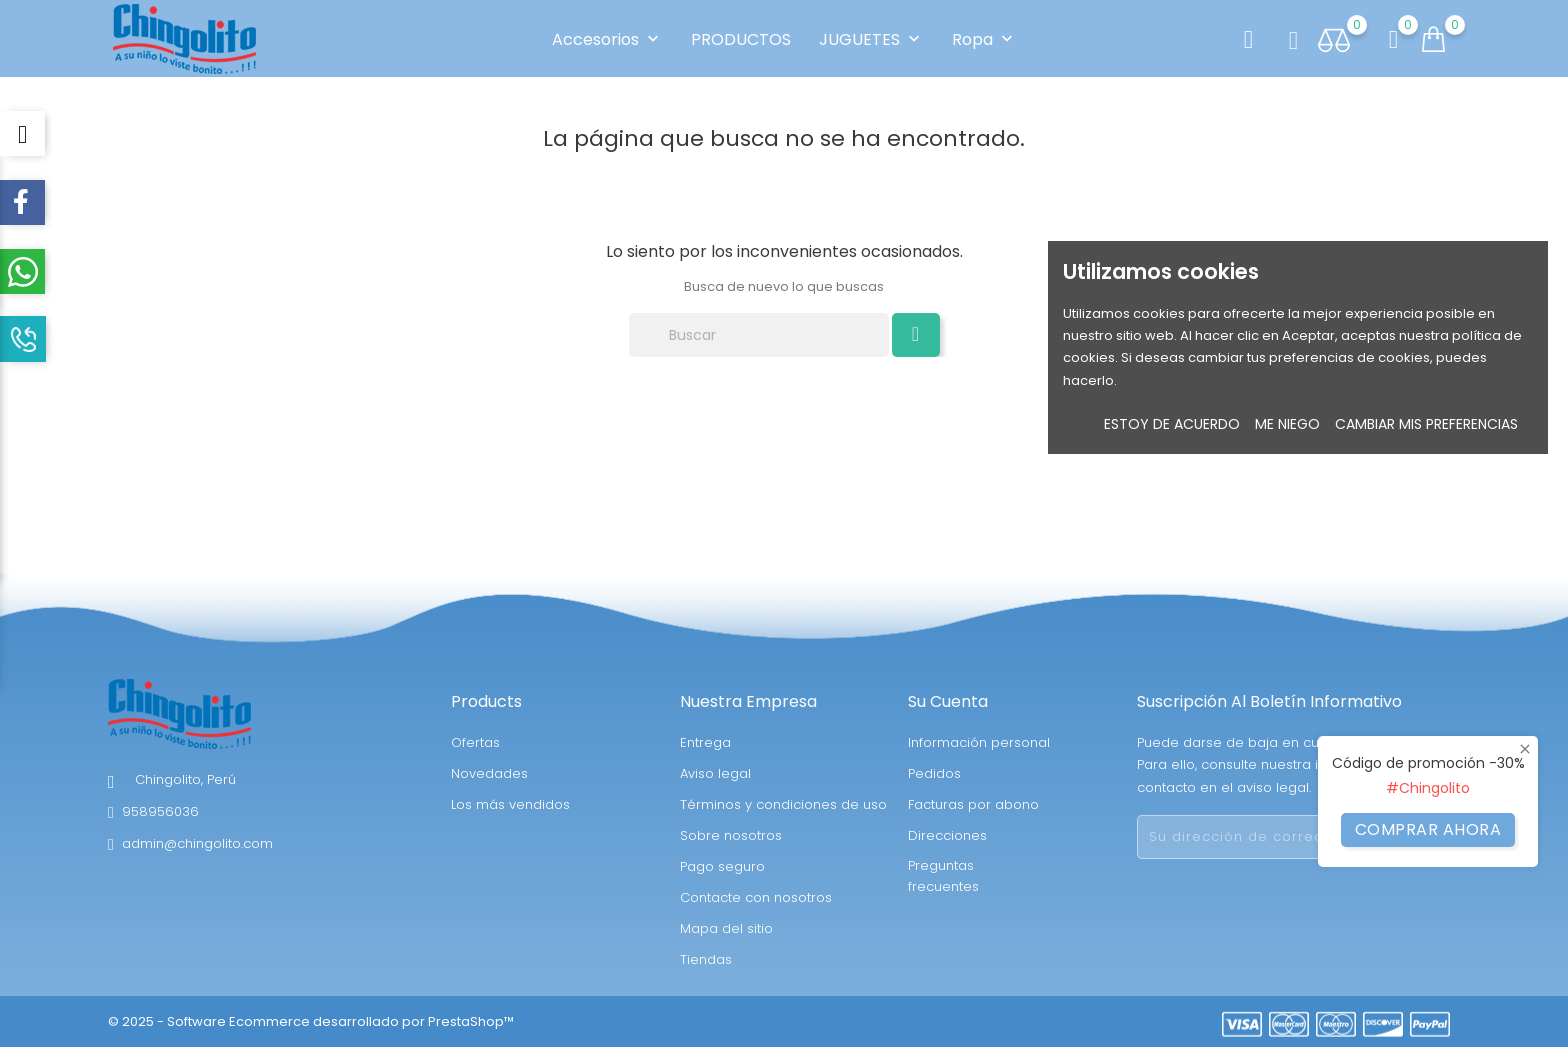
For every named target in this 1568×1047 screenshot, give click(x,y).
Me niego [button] (1287, 424)
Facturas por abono (973, 804)
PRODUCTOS (741, 39)
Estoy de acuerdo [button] (1172, 424)
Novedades (489, 773)
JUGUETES (871, 39)
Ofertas (475, 742)
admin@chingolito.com (197, 843)
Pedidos (934, 773)
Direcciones (947, 835)
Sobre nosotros (731, 835)
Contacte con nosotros (756, 897)
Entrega (705, 742)
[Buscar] (759, 335)
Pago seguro (722, 866)
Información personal (979, 742)
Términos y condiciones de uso (783, 804)
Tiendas (706, 959)
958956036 (160, 811)
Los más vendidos (510, 804)
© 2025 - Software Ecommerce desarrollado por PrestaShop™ (311, 1021)
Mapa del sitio (726, 928)
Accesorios (607, 39)
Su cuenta (948, 701)
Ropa (984, 39)
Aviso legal (715, 773)
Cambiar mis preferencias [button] (1426, 424)
